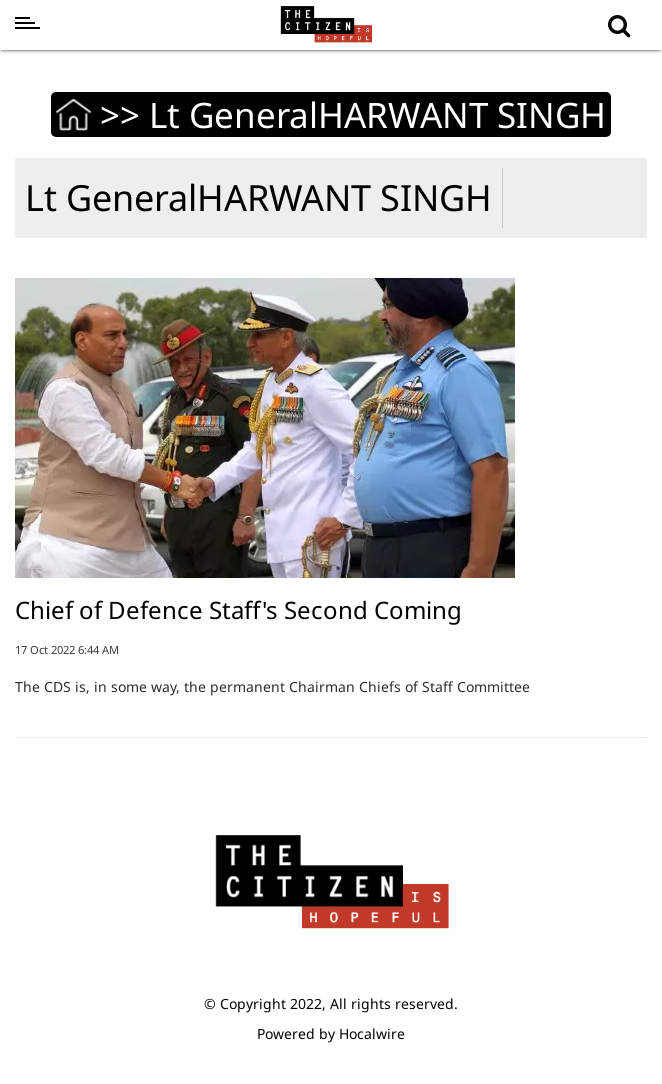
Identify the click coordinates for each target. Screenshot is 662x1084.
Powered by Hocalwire (331, 1033)
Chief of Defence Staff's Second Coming (238, 609)
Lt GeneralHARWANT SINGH (258, 197)
